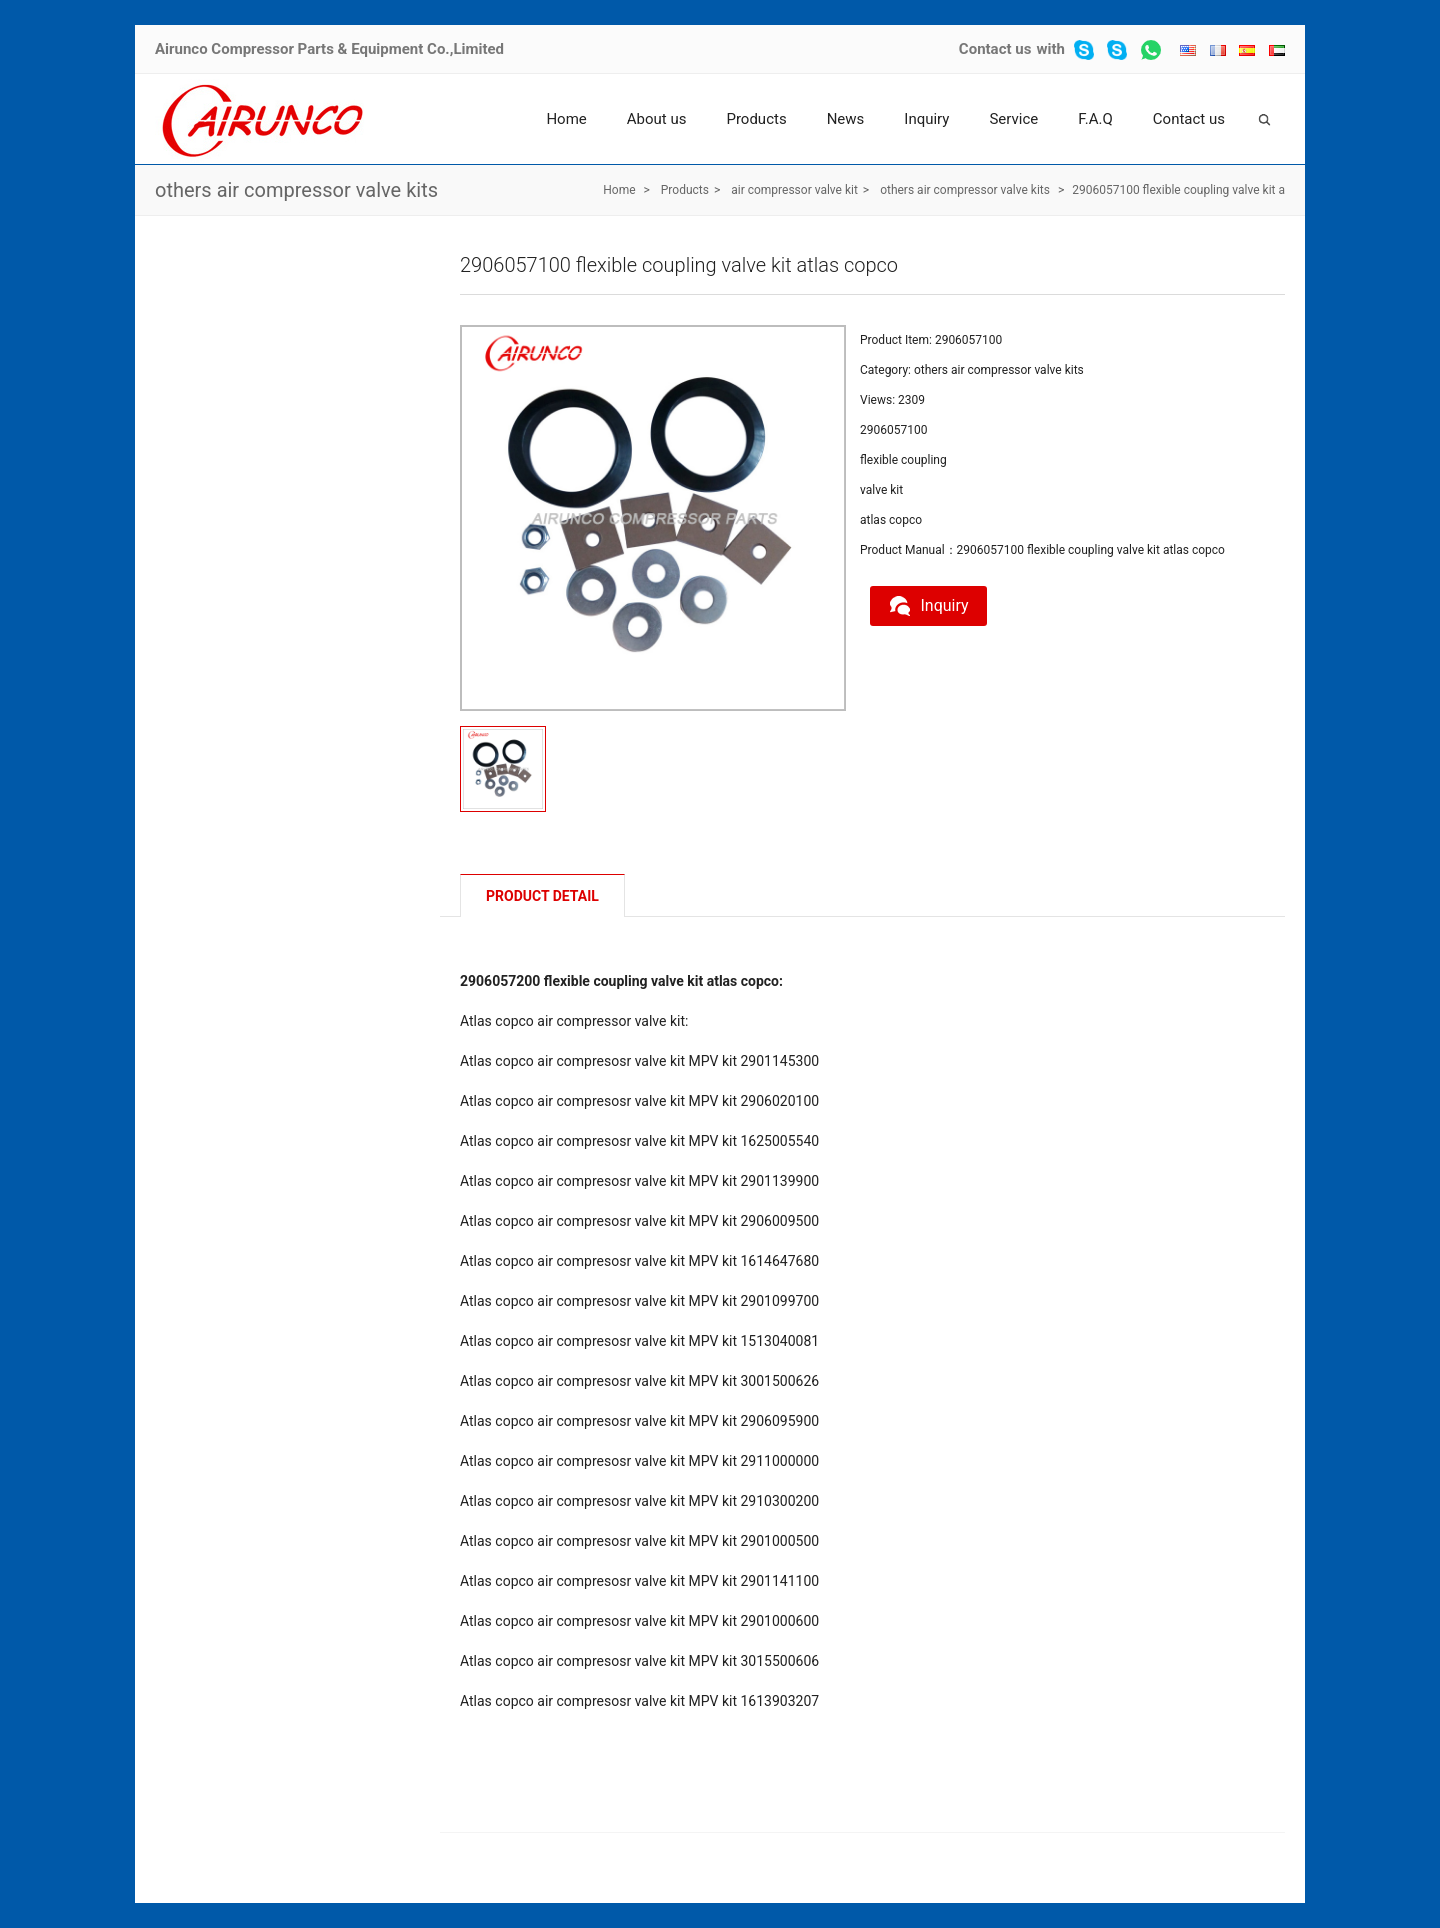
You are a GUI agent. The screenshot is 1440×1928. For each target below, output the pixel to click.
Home (566, 119)
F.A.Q (1095, 119)
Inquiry (926, 119)
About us (657, 119)
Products (756, 119)
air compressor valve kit (794, 190)
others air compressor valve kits (296, 190)
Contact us (995, 49)
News (846, 119)
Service (1013, 119)
